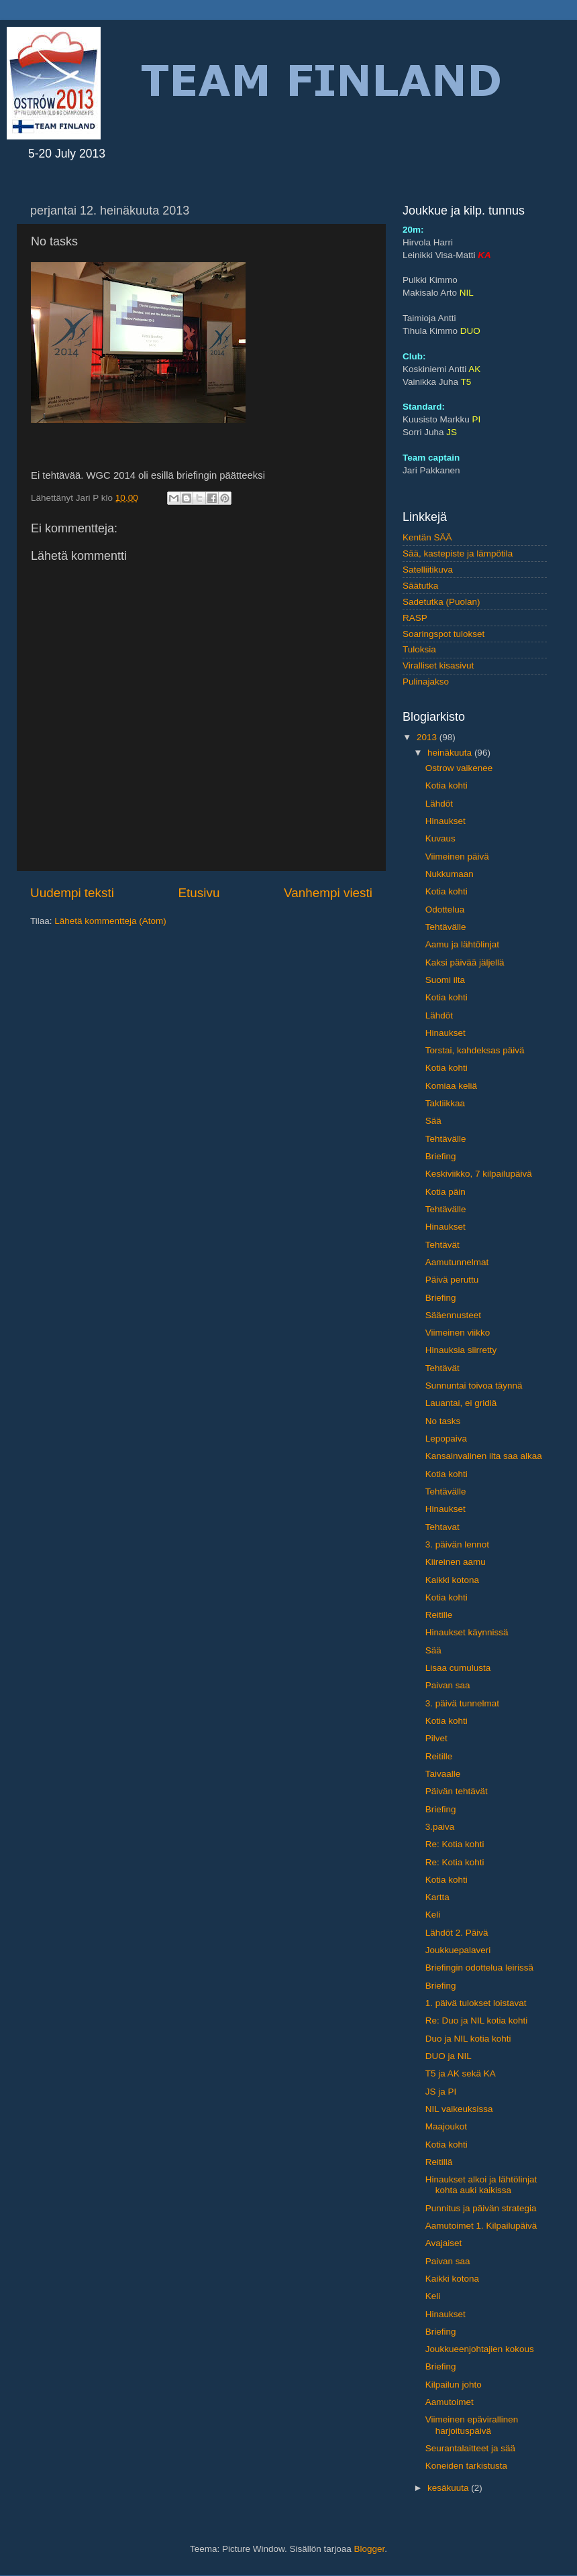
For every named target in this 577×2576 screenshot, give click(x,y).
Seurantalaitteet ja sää (470, 2448)
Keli (433, 1915)
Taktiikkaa (445, 1103)
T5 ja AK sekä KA (460, 2073)
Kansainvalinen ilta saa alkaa (483, 1456)
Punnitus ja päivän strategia (481, 2208)
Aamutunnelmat (457, 1262)
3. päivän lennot (457, 1544)
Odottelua (445, 909)
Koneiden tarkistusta (466, 2466)
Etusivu (199, 893)
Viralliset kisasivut (438, 665)
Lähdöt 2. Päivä (456, 1933)
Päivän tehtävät (456, 1791)
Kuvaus (440, 838)
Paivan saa (447, 1685)
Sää (433, 1121)
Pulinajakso (426, 682)
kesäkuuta (449, 2488)
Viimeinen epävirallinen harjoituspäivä (472, 2424)
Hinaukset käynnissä (467, 1632)
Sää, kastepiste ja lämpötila (458, 553)
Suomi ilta (445, 980)
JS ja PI (441, 2092)
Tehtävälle (445, 927)
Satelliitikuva (428, 570)
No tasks (443, 1421)
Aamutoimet (449, 2402)
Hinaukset (445, 821)
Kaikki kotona (452, 1580)
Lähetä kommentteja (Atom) (110, 921)
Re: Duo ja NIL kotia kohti (476, 2020)
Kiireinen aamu (455, 1562)
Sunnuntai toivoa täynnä (474, 1386)
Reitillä (439, 2162)
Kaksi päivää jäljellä (465, 962)
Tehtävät (442, 1245)
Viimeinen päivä (457, 857)
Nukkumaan (449, 874)
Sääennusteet (453, 1315)
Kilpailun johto (453, 2385)
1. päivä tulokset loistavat (476, 2003)
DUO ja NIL (448, 2056)
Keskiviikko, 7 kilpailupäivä (478, 1174)
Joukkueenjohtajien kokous (479, 2349)
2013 (428, 737)
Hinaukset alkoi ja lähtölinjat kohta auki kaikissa (481, 2184)
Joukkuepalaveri (458, 1950)
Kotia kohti (446, 785)
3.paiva (440, 1827)
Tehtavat (442, 1527)
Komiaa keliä (451, 1086)
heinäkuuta (450, 753)
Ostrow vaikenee (459, 768)
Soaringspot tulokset (443, 634)
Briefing (440, 1156)
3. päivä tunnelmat (462, 1703)
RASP (415, 618)
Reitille (439, 1615)
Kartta (437, 1897)
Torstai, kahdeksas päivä (475, 1050)
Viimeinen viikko (457, 1333)
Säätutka (420, 586)
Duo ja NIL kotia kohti (468, 2039)
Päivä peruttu (452, 1280)
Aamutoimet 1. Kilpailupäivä (481, 2226)
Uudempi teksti (72, 893)
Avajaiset (443, 2243)
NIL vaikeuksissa (459, 2109)
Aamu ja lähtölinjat (462, 944)
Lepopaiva (446, 1438)
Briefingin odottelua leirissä (479, 1968)
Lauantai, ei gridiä (461, 1403)
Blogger (369, 2549)
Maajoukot (446, 2126)
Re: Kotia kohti (454, 1844)
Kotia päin (445, 1192)
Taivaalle (443, 1774)
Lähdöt (439, 804)
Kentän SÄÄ (427, 537)
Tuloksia (419, 649)
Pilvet (436, 1738)
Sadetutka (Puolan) (441, 602)
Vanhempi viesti (328, 893)
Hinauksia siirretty (461, 1350)
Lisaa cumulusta (458, 1668)
